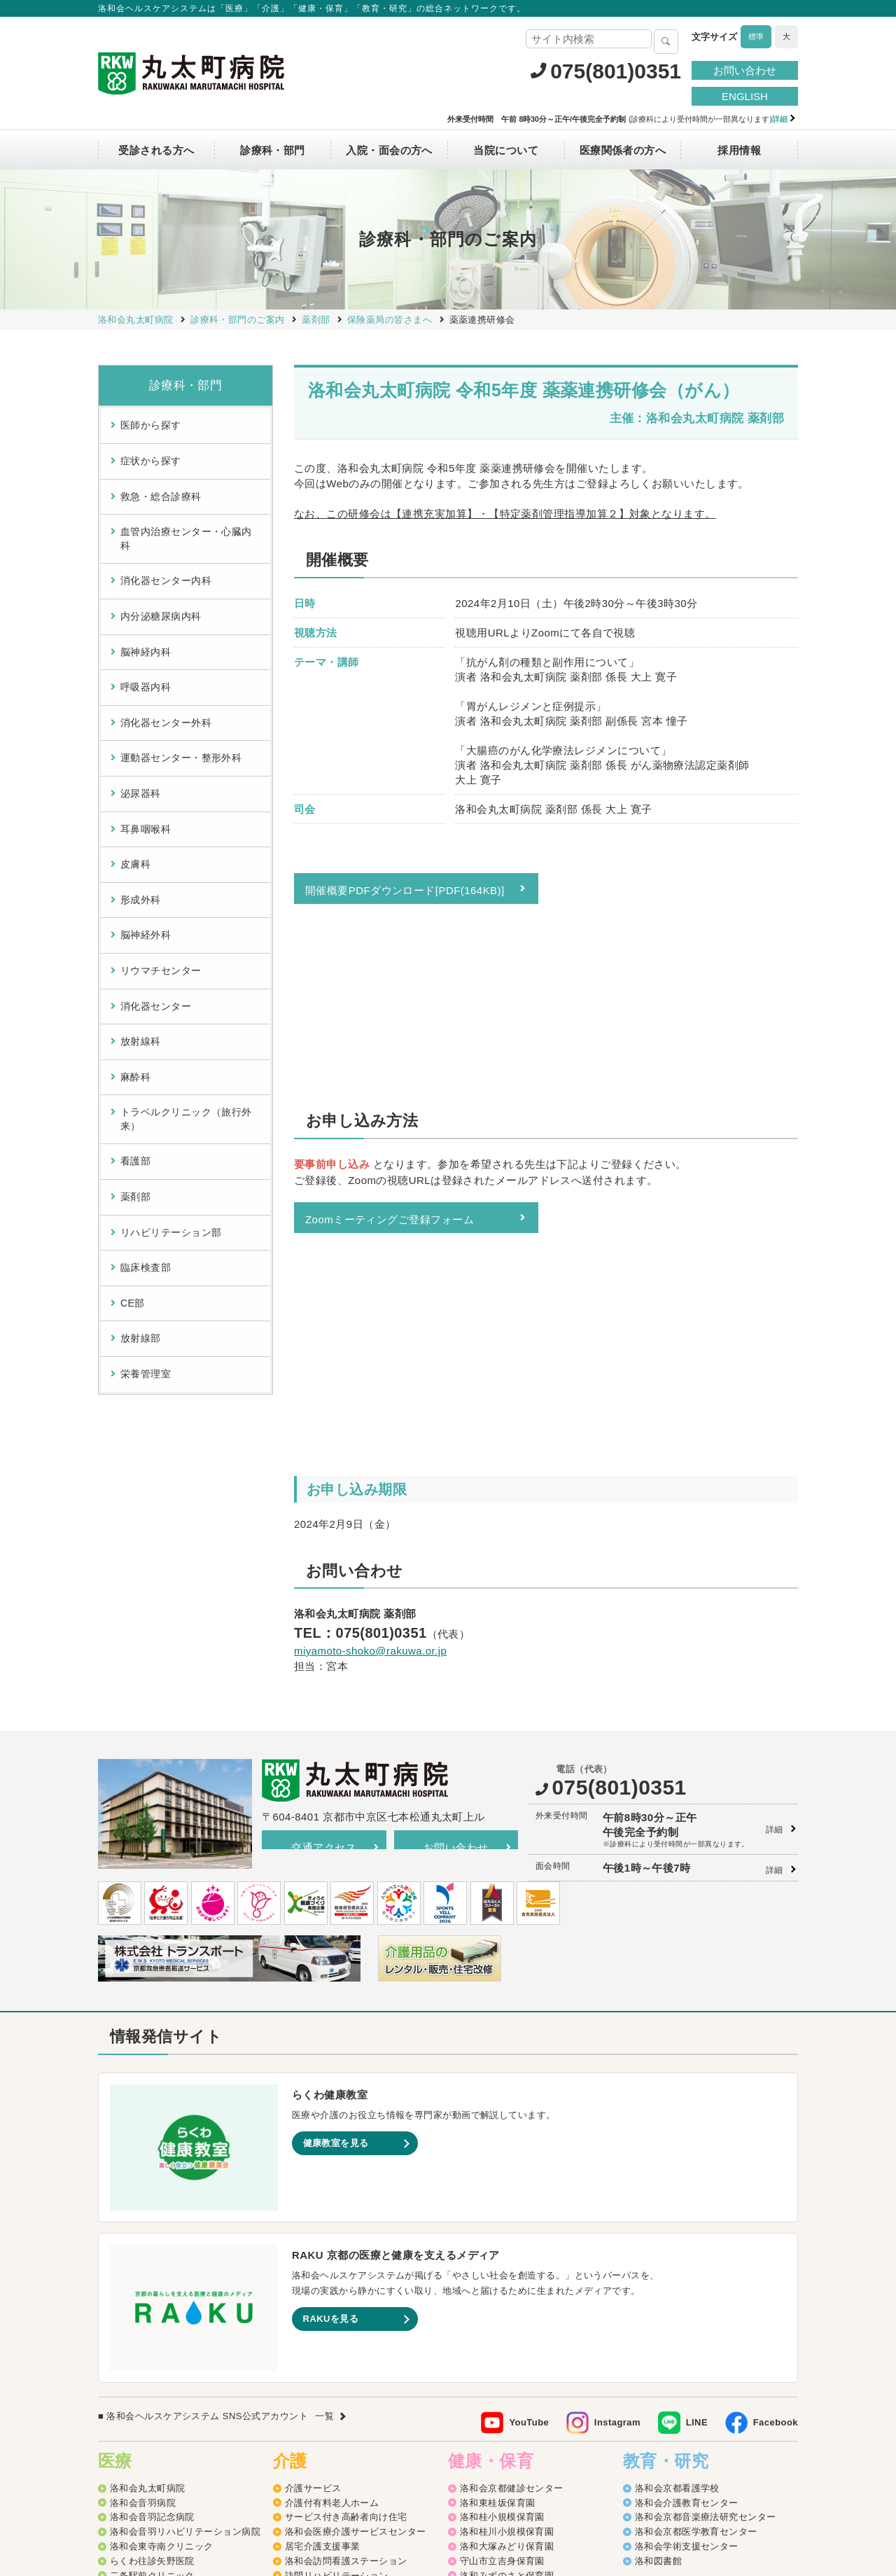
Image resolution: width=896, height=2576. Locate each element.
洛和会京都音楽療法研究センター (705, 2208)
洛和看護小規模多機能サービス (350, 2339)
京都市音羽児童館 (498, 2311)
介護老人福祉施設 (322, 2384)
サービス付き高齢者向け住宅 (346, 2208)
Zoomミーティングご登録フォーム (389, 1051)
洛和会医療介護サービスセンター (355, 2223)
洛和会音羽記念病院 (152, 2208)
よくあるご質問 (577, 2475)
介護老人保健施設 (322, 2369)
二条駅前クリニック (152, 2267)
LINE (697, 2114)
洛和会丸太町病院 (148, 2180)
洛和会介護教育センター (686, 2194)
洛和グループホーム (327, 2311)
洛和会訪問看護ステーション (346, 2253)
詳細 (774, 1521)
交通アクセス (323, 1539)
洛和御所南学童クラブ (507, 2369)
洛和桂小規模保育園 (502, 2208)
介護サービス (313, 2180)
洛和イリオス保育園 (502, 2442)
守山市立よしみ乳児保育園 (516, 2281)
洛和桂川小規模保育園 (507, 2223)
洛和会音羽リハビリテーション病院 (185, 2223)
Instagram (617, 2114)
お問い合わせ (744, 70)
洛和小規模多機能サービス (341, 2325)
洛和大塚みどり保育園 (507, 2238)
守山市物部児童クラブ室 (512, 2384)
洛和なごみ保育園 (498, 2296)
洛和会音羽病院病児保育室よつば (530, 2427)
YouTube (529, 2114)
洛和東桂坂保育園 (498, 2194)
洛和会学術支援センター (686, 2238)
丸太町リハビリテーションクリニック (190, 2281)
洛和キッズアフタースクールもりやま (540, 2398)
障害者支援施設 (318, 2398)
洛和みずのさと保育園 (507, 2267)
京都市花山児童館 (498, 2339)
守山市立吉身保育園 (502, 2253)
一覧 (324, 2108)
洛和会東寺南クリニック (162, 2238)
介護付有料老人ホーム (332, 2194)
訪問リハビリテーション (336, 2267)
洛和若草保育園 (493, 2412)
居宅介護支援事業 (322, 2238)
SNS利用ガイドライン (483, 2475)
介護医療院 (308, 2354)
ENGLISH (745, 96)
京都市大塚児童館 (498, 2325)
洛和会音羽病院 (143, 2194)
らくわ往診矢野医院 (152, 2253)
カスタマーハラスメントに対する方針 (708, 2475)
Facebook (775, 2114)
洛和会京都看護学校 (677, 2180)
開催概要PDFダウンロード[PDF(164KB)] (405, 890)
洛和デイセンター (322, 2296)
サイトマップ (283, 2475)
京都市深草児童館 (498, 2354)
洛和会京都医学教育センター (696, 2223)
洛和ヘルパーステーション (341, 2281)
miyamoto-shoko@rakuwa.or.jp (370, 1284)
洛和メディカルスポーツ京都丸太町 (185, 2296)
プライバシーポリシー (373, 2475)
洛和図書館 (658, 2253)
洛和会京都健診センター (512, 2180)
